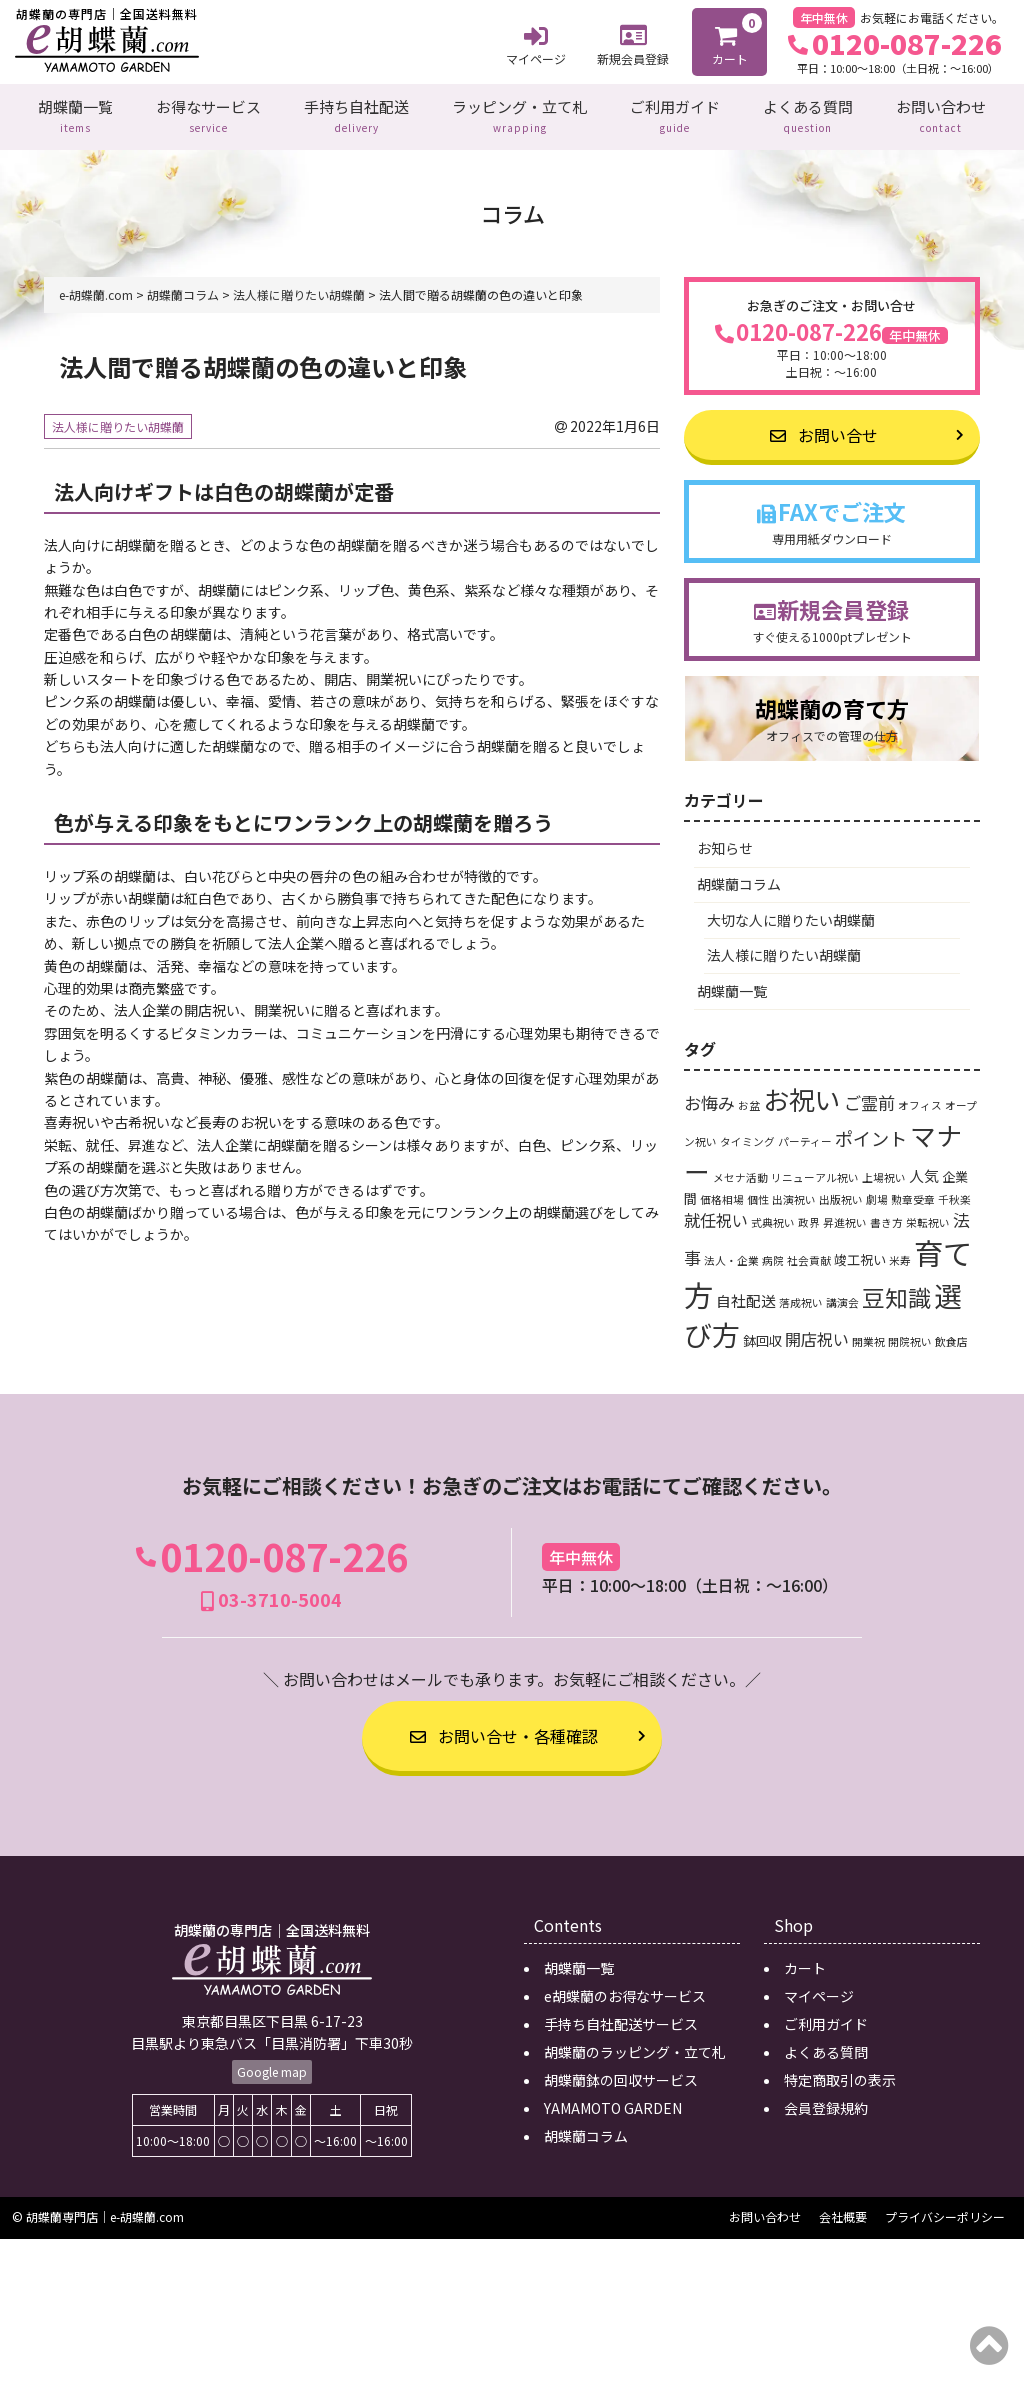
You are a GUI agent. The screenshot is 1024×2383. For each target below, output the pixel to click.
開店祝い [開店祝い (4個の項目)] (817, 1333)
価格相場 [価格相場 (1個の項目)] (722, 1194)
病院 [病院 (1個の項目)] (773, 1255)
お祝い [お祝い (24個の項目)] (802, 1093)
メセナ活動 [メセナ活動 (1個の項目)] (740, 1172)
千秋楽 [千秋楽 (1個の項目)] (954, 1194)
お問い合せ (824, 430)
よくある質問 (808, 114)
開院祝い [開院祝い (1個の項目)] (910, 1335)
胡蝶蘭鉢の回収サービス (621, 2075)
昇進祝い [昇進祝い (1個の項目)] (845, 1217)
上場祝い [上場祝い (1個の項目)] (884, 1172)
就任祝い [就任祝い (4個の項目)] (716, 1215)
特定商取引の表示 (840, 2075)
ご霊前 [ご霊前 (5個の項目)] (869, 1097)
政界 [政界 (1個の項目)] (809, 1217)
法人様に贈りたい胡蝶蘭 (118, 421)
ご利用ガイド (675, 114)
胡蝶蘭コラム (739, 879)
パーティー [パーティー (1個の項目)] (805, 1136)
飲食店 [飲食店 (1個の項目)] (951, 1335)
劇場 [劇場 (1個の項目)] (877, 1194)
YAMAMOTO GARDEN (613, 2103)
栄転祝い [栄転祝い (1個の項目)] (928, 1217)
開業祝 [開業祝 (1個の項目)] (868, 1335)
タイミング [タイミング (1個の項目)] (747, 1136)
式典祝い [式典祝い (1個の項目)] (773, 1217)
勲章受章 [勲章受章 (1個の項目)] (913, 1194)
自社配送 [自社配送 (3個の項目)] (746, 1294)
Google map (272, 2066)
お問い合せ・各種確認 (504, 1730)
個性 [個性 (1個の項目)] (758, 1194)
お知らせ (725, 843)
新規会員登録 (633, 42)
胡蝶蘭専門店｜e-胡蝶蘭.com (105, 2211)
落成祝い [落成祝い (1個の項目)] (801, 1296)
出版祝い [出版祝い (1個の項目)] (841, 1194)
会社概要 (843, 2211)
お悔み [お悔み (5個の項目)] (709, 1097)
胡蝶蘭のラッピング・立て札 (635, 2047)
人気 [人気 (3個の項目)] (924, 1170)
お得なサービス (208, 114)
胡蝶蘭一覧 (75, 114)
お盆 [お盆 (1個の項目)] (749, 1100)
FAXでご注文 (832, 516)
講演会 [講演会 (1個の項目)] (842, 1296)
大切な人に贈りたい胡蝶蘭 (791, 914)
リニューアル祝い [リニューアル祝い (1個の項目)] (815, 1172)
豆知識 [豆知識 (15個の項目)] (896, 1291)
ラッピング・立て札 (519, 114)
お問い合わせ (941, 114)
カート (731, 40)
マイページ (536, 43)
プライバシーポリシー (945, 2211)
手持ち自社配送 (356, 114)
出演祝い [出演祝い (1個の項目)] (794, 1194)
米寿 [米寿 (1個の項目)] (900, 1255)
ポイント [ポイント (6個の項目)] (871, 1133)
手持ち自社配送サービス (621, 2019)
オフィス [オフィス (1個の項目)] (920, 1100)
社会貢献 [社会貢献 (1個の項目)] (809, 1255)
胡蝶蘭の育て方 (832, 713)
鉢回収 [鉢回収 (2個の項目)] (762, 1334)
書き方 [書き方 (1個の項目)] (886, 1217)
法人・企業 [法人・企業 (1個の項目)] (731, 1255)
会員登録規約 (826, 2103)
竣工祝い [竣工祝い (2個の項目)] (860, 1254)
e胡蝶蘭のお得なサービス (625, 1991)
